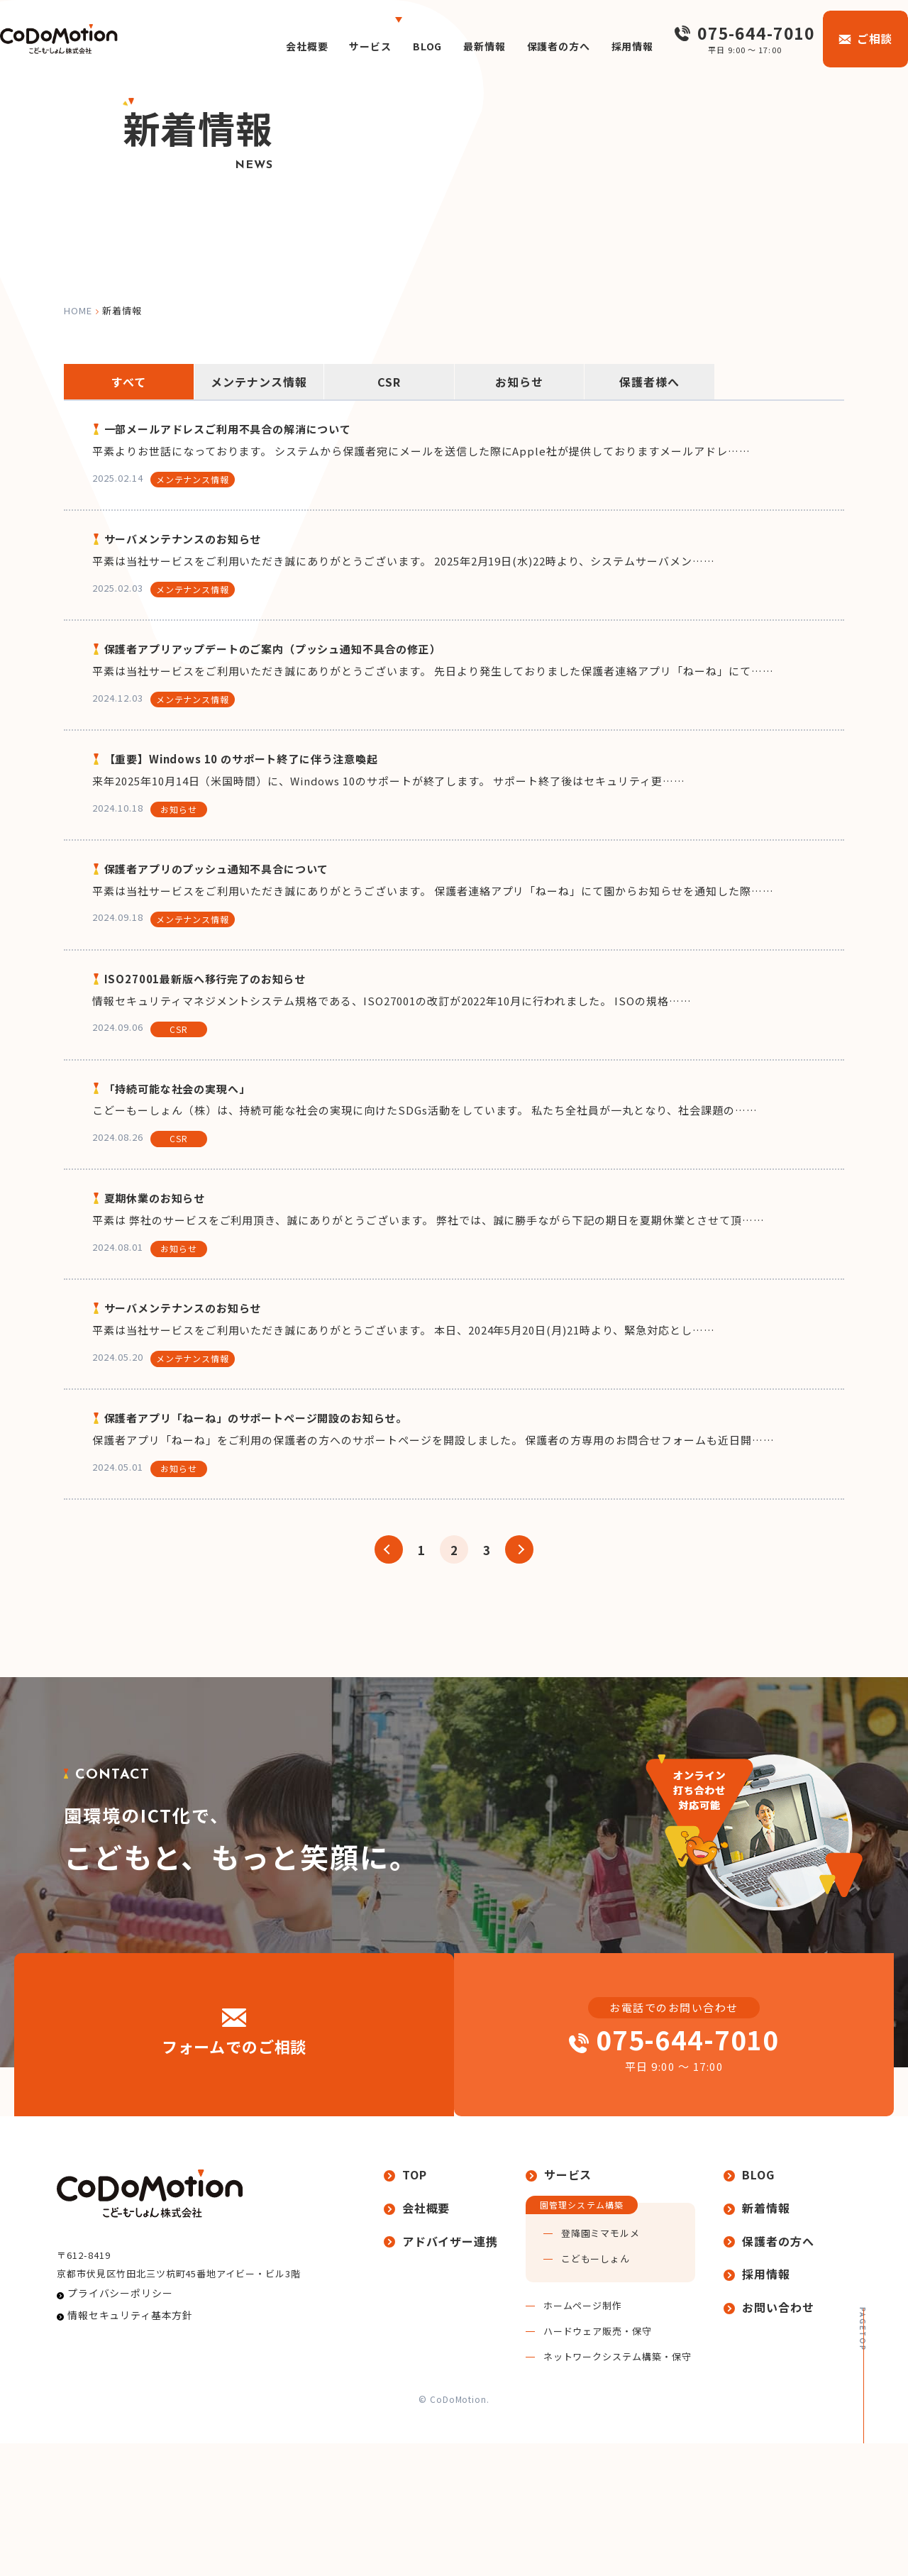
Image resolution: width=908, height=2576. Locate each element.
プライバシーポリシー (112, 2449)
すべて (128, 381)
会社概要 (267, 46)
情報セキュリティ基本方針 (121, 2476)
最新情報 (460, 46)
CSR (389, 381)
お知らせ (519, 381)
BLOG (398, 46)
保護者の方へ (540, 46)
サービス (336, 46)
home (78, 310)
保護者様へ (649, 381)
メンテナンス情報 (259, 381)
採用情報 (622, 46)
